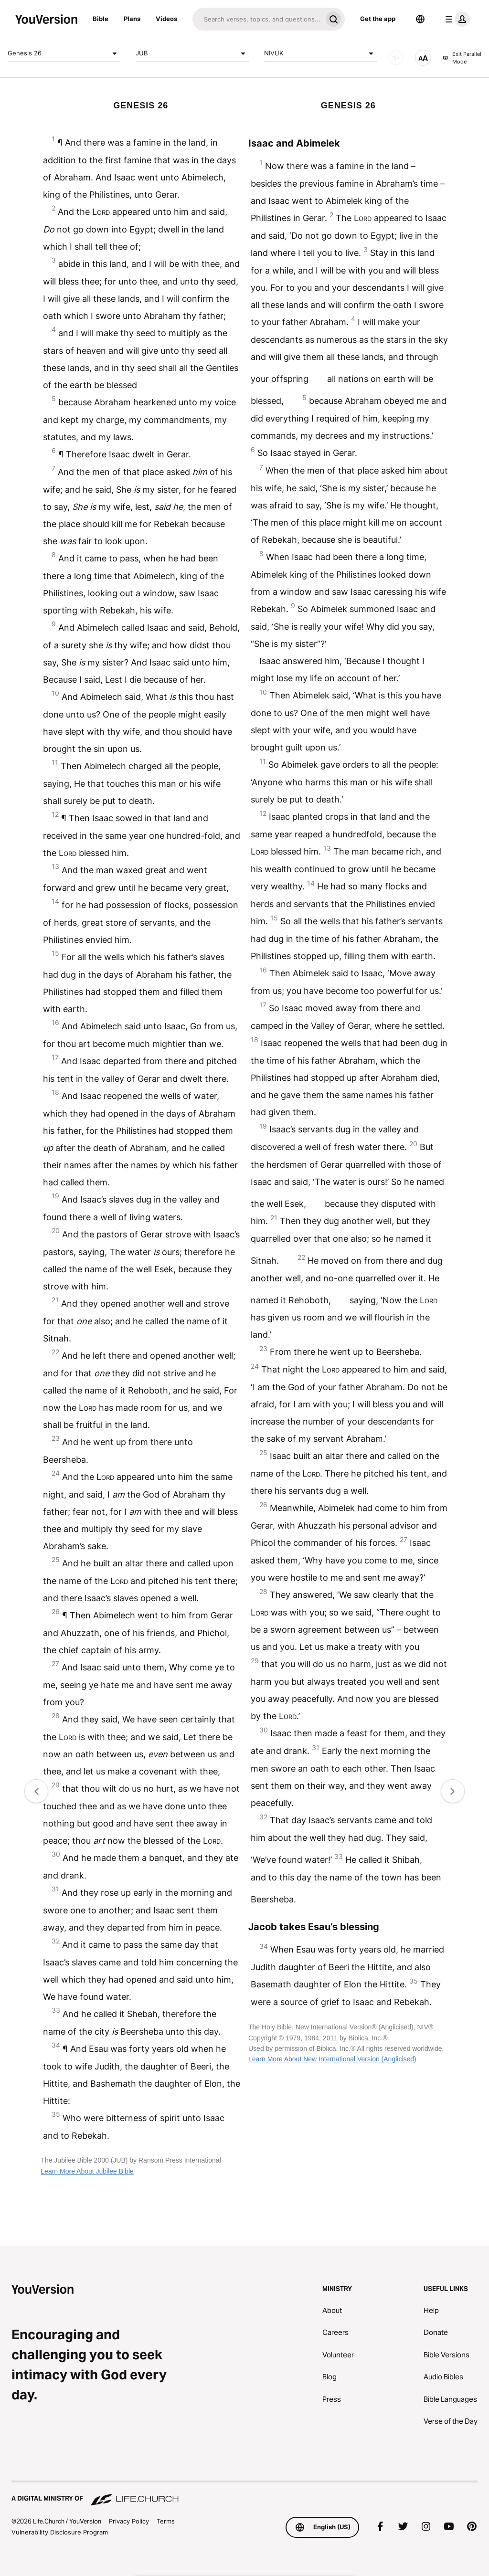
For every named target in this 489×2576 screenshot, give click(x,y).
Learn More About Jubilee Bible (87, 2171)
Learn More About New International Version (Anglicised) (332, 2059)
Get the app (377, 18)
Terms (166, 2521)
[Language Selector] (420, 19)
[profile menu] (455, 19)
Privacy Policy (129, 2521)
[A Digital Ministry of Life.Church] (244, 2493)
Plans (132, 18)
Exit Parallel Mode (462, 58)
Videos (166, 18)
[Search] (257, 19)
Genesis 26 (64, 53)
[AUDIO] (396, 57)
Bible (100, 18)
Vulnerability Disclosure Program (59, 2532)
